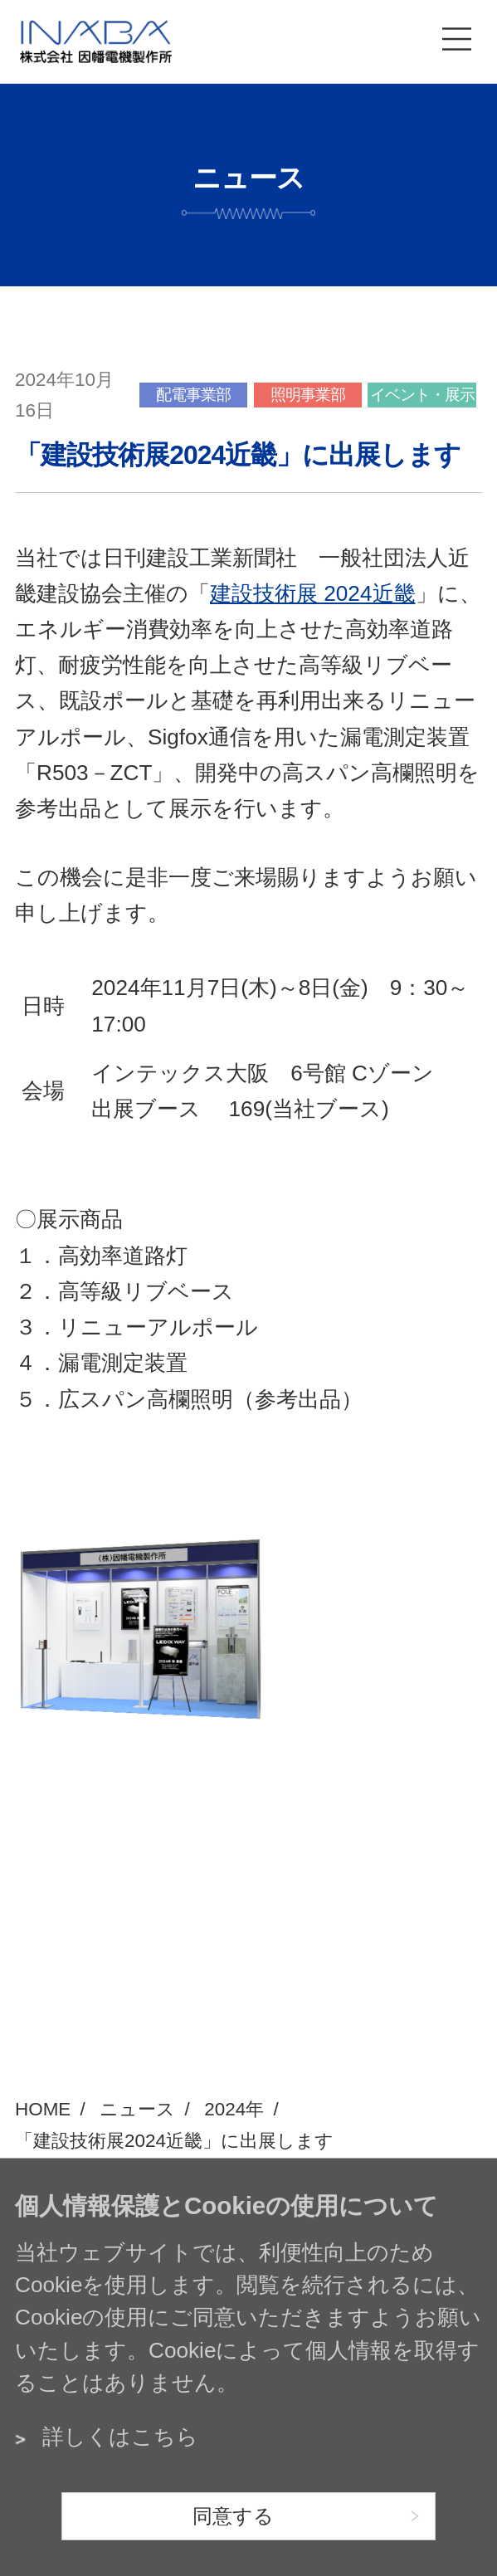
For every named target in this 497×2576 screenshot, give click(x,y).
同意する (233, 2516)
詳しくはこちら (120, 2436)
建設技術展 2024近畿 (313, 593)
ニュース (137, 2109)
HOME (43, 2109)
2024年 (234, 2109)
